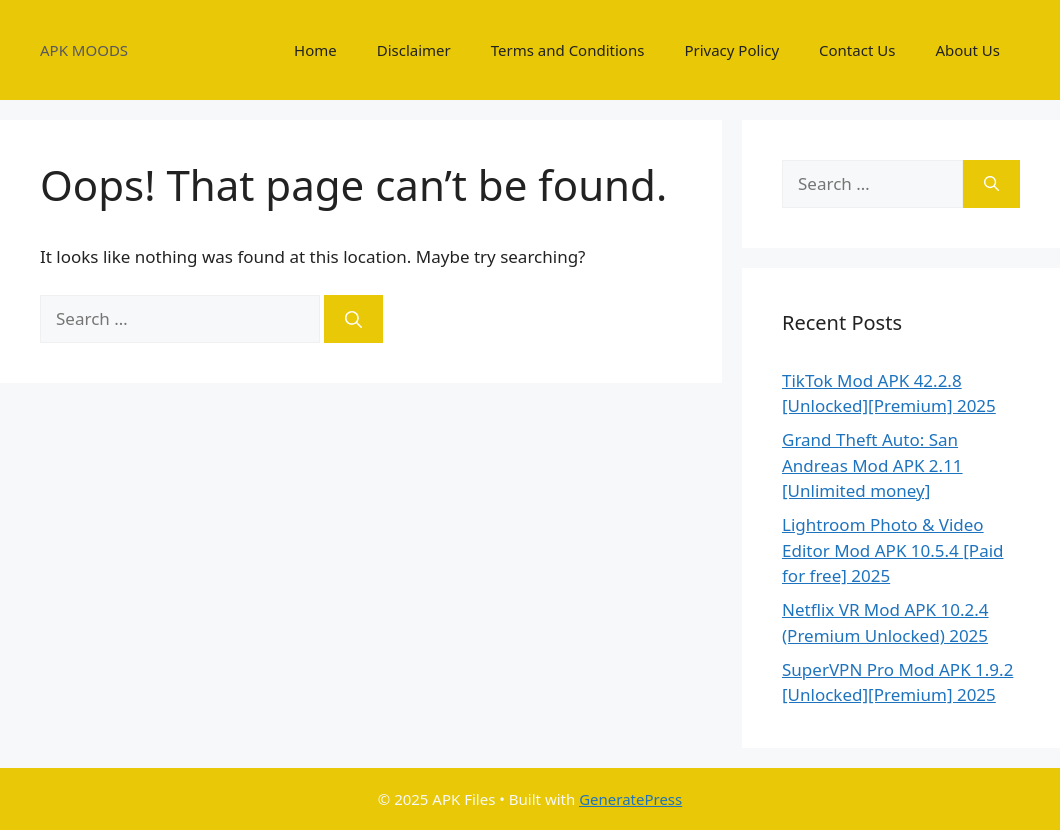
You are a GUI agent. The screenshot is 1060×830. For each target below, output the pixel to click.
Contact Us (857, 50)
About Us (967, 50)
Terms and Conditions (568, 50)
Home (315, 50)
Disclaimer (414, 50)
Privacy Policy (731, 50)
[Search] (353, 319)
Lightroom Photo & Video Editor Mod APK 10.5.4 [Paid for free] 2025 (893, 550)
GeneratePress (630, 799)
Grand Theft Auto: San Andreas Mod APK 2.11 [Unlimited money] (872, 465)
